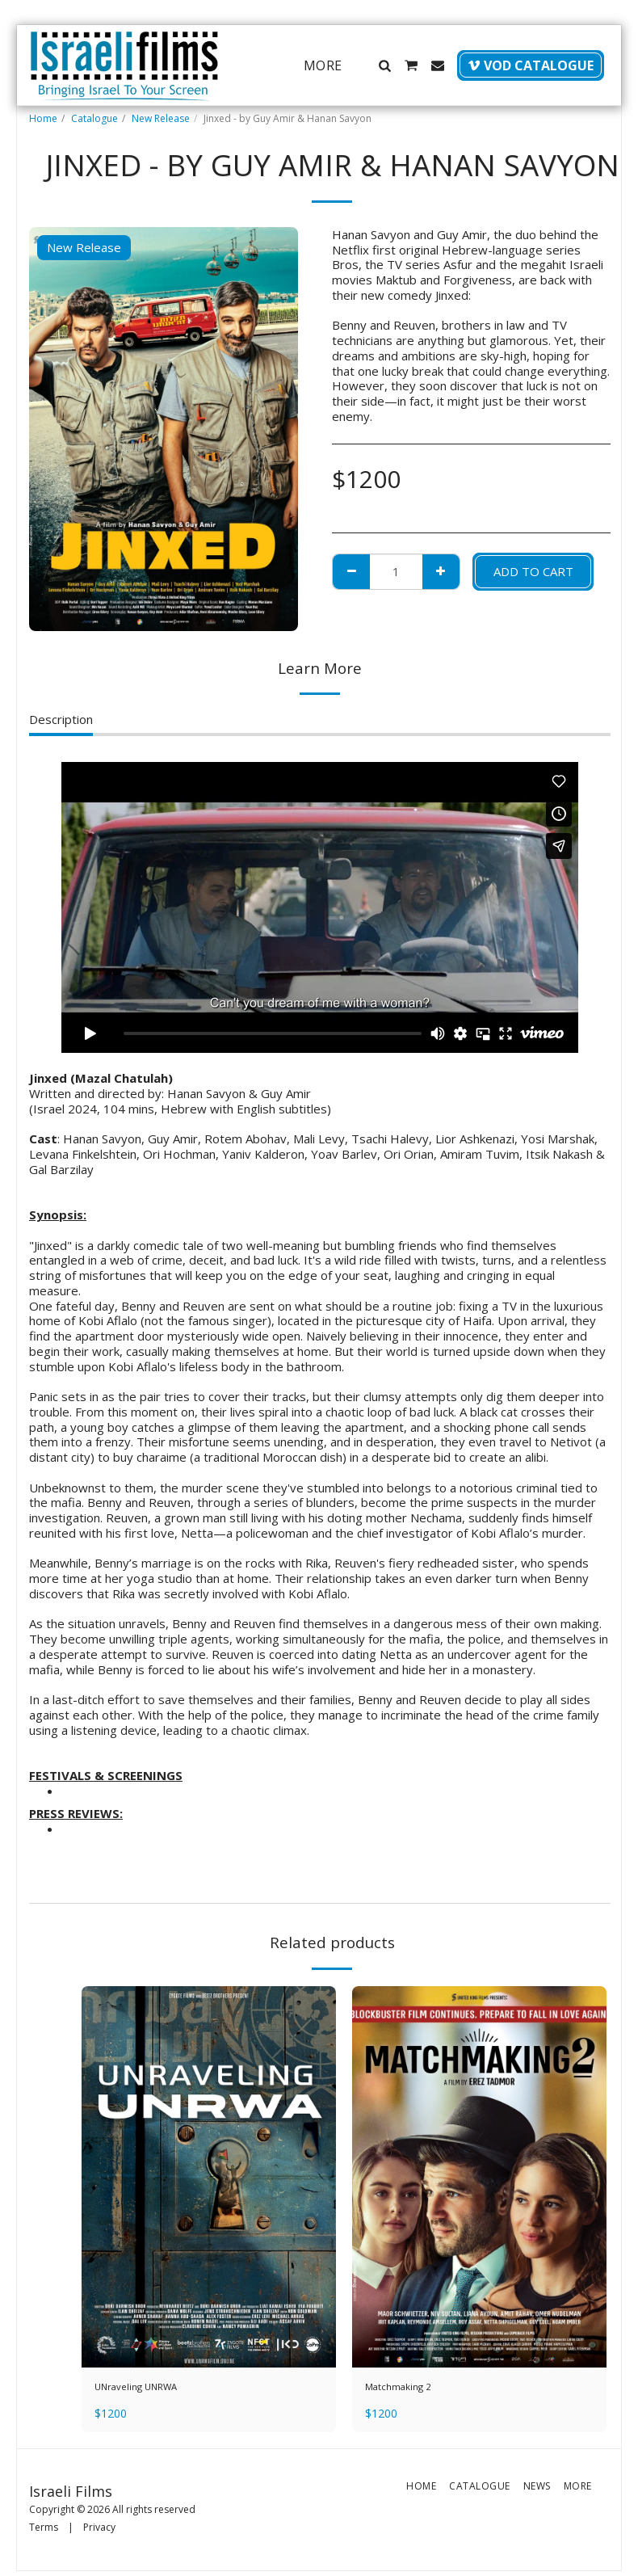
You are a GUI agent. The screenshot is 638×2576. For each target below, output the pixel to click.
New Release (161, 118)
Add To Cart (533, 571)
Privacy (99, 2532)
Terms (43, 2532)
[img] (209, 2177)
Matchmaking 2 (406, 2389)
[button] (384, 65)
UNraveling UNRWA (149, 2389)
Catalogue (94, 118)
